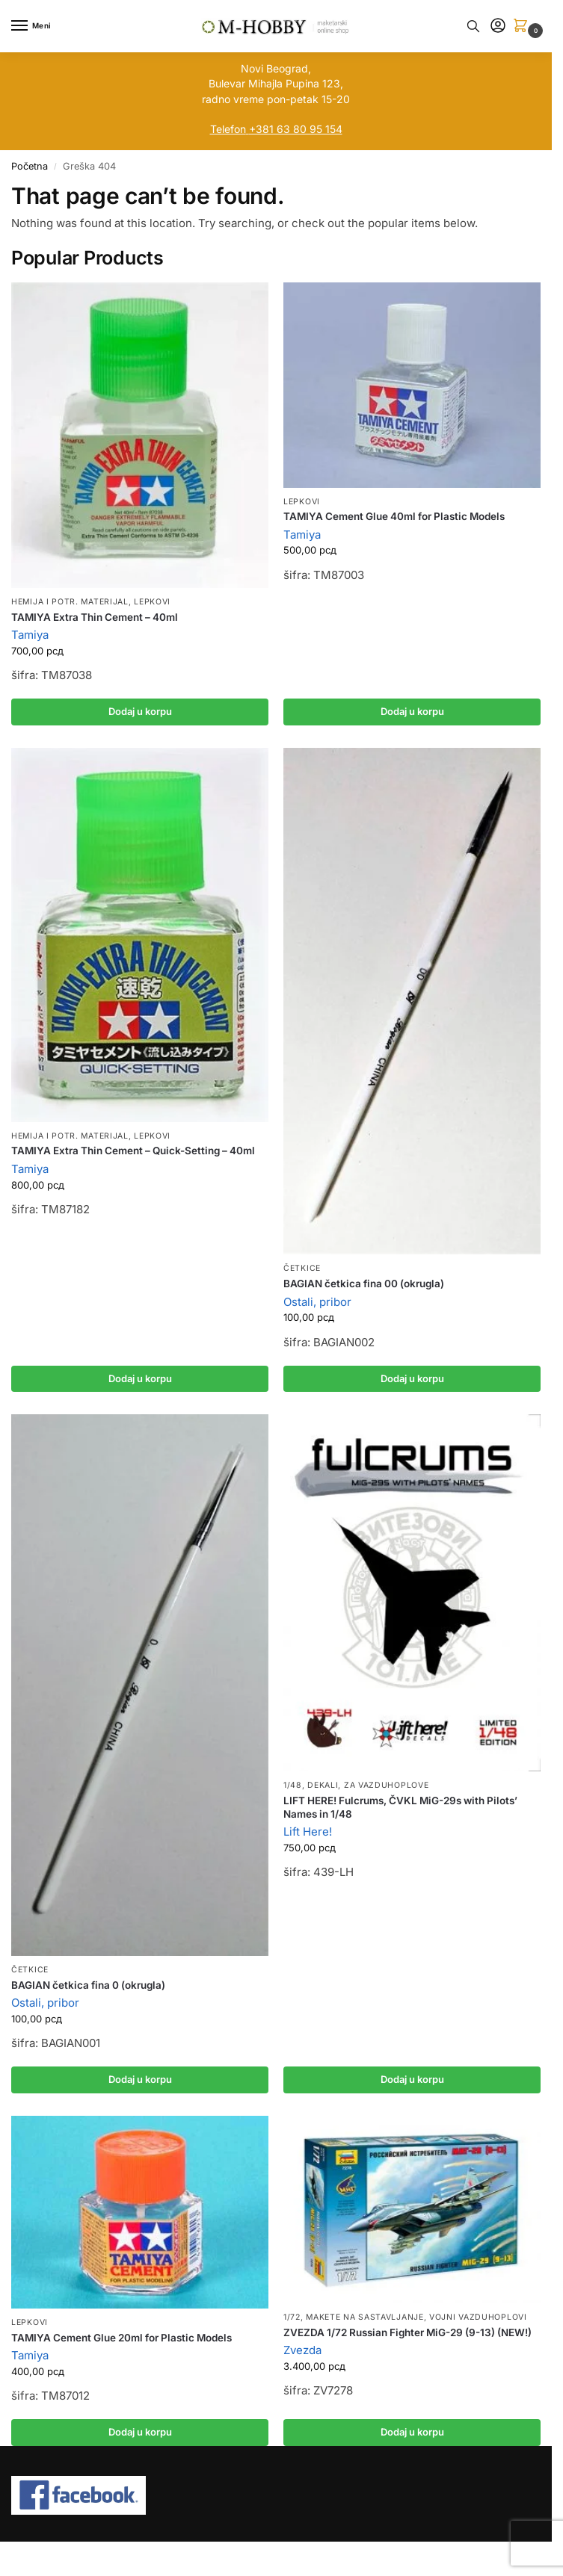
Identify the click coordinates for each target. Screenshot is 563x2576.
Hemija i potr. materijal (70, 602)
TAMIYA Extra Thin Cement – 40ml (94, 617)
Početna (29, 166)
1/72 (292, 2317)
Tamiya (30, 635)
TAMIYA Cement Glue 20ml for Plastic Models (121, 2338)
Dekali (322, 1785)
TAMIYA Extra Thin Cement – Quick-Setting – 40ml (133, 1151)
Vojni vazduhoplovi (478, 2317)
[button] (523, 26)
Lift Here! (307, 1831)
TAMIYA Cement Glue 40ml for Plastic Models (394, 516)
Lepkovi (152, 602)
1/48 (292, 1785)
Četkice (302, 1268)
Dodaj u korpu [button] (140, 711)
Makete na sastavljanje (364, 2317)
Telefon (228, 129)
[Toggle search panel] (473, 26)
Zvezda (302, 2350)
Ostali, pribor (317, 1302)
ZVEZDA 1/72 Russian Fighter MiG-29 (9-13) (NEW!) (407, 2332)
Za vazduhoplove (386, 1785)
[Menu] (33, 26)
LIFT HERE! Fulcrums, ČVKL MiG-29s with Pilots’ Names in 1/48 (400, 1807)
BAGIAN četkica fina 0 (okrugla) (88, 1985)
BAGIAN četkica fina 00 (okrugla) (363, 1283)
